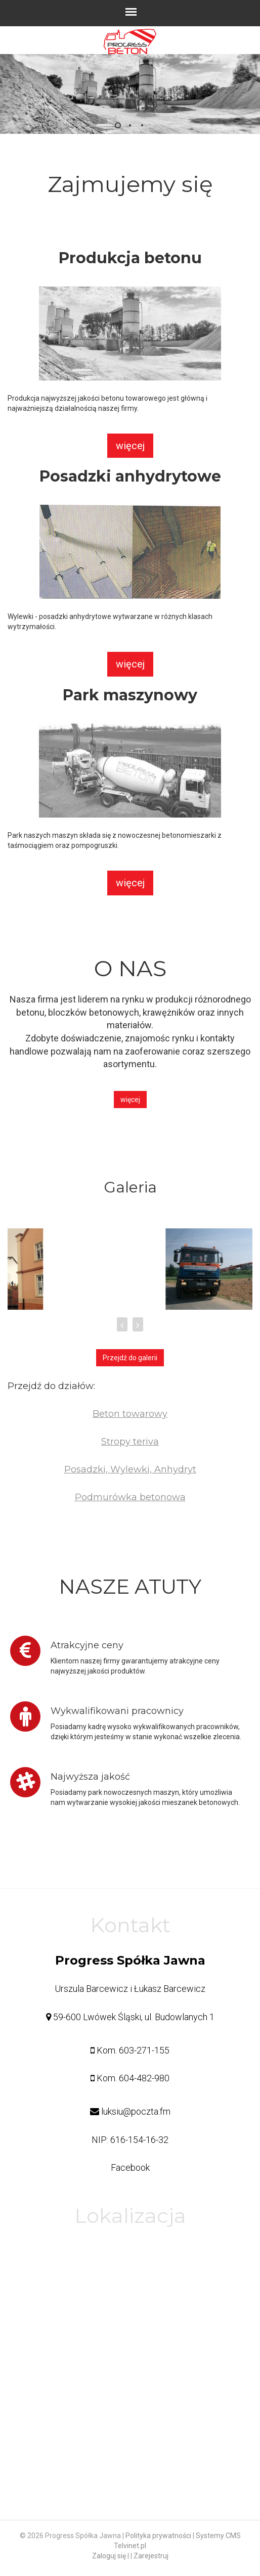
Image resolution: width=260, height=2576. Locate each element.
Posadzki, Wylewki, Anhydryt (130, 1469)
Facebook (130, 2167)
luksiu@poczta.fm (135, 2111)
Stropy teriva (130, 1441)
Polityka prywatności (158, 2536)
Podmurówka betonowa (130, 1497)
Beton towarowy (130, 1413)
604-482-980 (144, 2078)
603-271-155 (144, 2050)
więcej (130, 446)
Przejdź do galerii (130, 1358)
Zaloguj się (109, 2556)
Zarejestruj (151, 2556)
